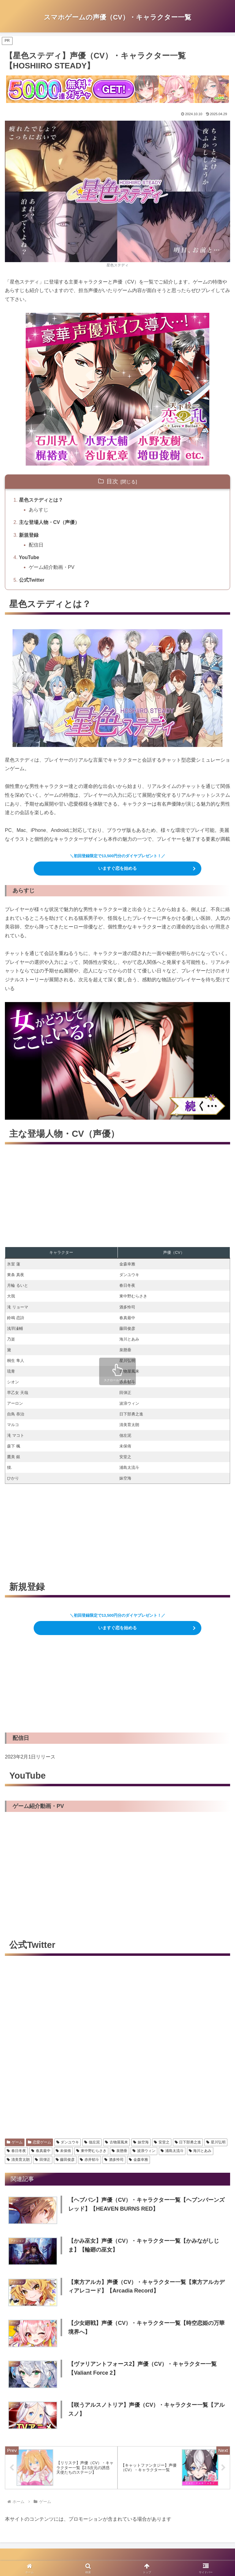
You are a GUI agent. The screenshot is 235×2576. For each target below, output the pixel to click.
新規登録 (29, 535)
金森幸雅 (138, 2159)
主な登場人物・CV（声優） (49, 522)
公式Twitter (31, 580)
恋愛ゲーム (39, 2142)
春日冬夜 (16, 2151)
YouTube (29, 557)
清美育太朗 (18, 2159)
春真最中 (40, 2151)
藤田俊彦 (65, 2159)
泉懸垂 (119, 2151)
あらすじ (38, 509)
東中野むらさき (91, 2151)
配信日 (36, 544)
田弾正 (42, 2159)
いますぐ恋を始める (117, 868)
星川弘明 (216, 2142)
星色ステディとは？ (41, 500)
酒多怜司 (114, 2159)
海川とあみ (200, 2151)
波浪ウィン (143, 2151)
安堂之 (162, 2142)
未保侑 (63, 2151)
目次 (112, 481)
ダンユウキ (67, 2142)
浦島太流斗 (172, 2151)
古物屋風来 (116, 2142)
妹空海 (141, 2142)
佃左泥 (92, 2142)
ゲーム (15, 2142)
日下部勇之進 (188, 2142)
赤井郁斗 (89, 2159)
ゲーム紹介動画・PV (51, 567)
